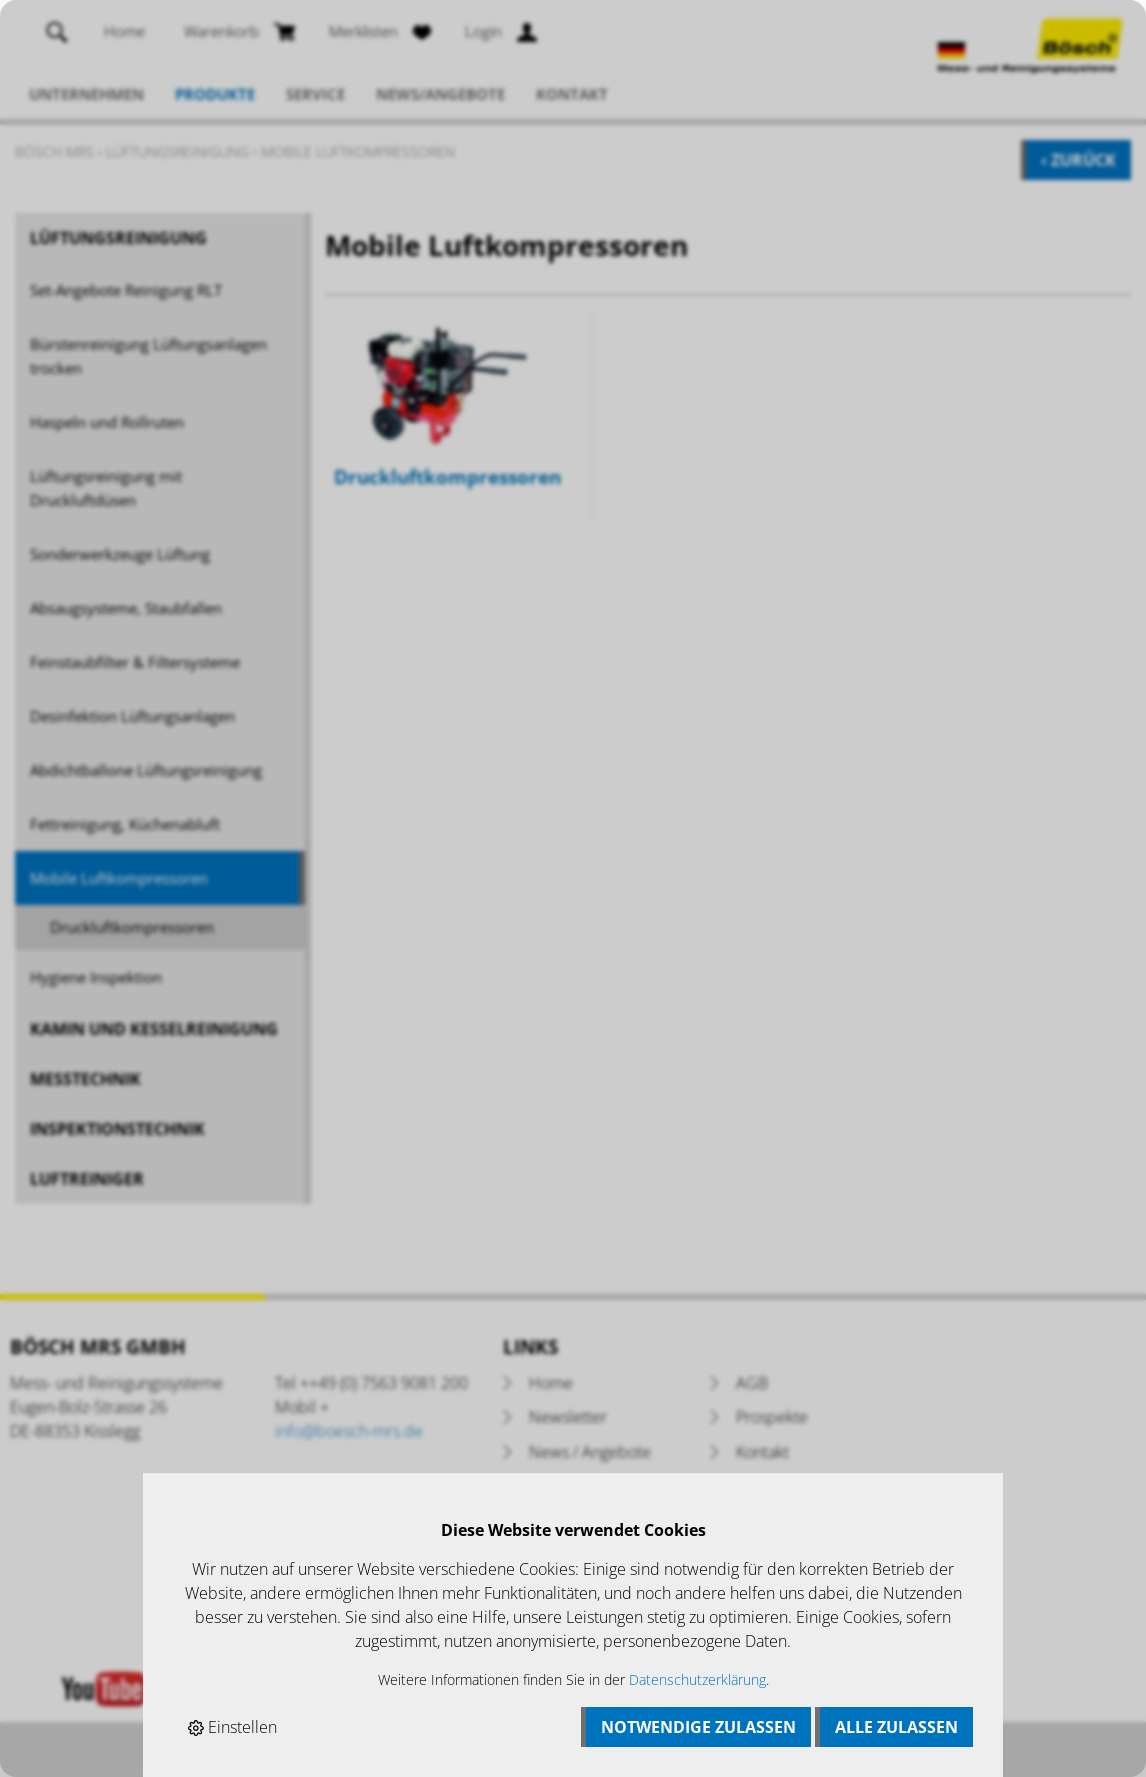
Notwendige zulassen (698, 1727)
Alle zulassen (896, 1727)
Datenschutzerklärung (697, 1679)
